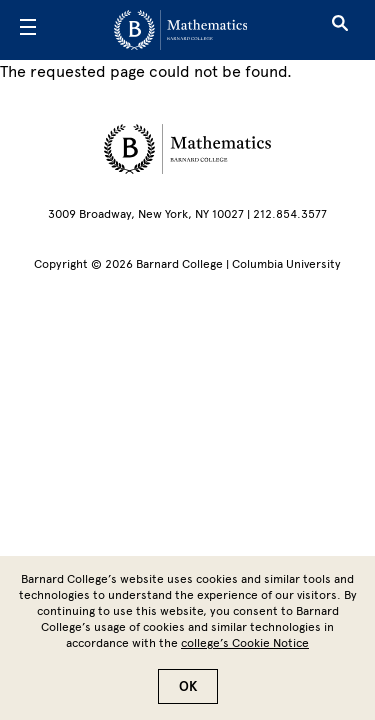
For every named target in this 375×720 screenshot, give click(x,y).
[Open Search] (340, 30)
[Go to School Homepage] (181, 30)
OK (188, 698)
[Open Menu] (28, 30)
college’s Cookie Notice (245, 655)
